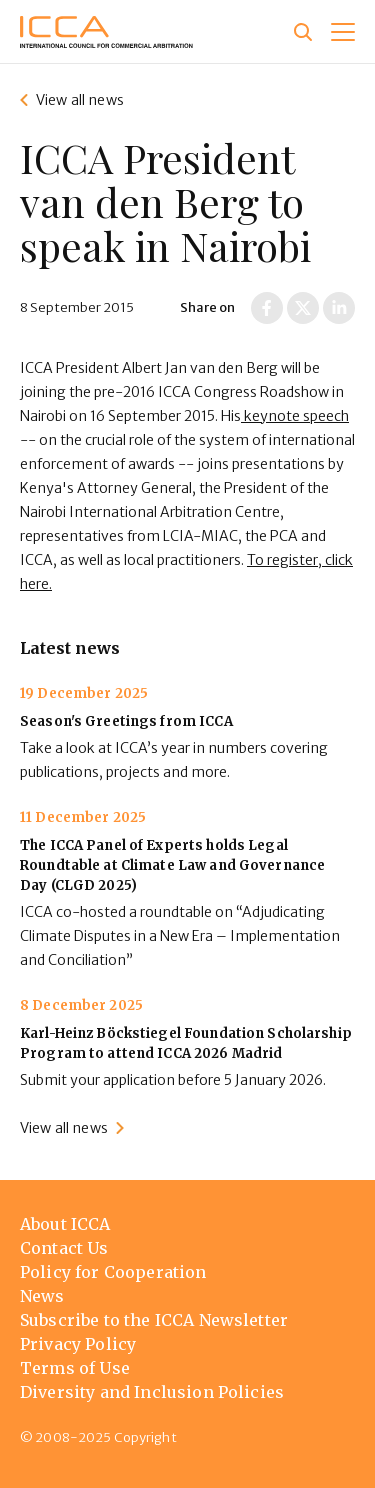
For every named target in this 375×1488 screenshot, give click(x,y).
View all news (80, 100)
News (42, 1296)
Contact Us (64, 1248)
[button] (343, 32)
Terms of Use (75, 1368)
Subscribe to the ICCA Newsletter (154, 1320)
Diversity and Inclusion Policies (152, 1392)
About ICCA (65, 1224)
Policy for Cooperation (113, 1272)
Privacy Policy (78, 1344)
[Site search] (303, 32)
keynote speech (295, 416)
